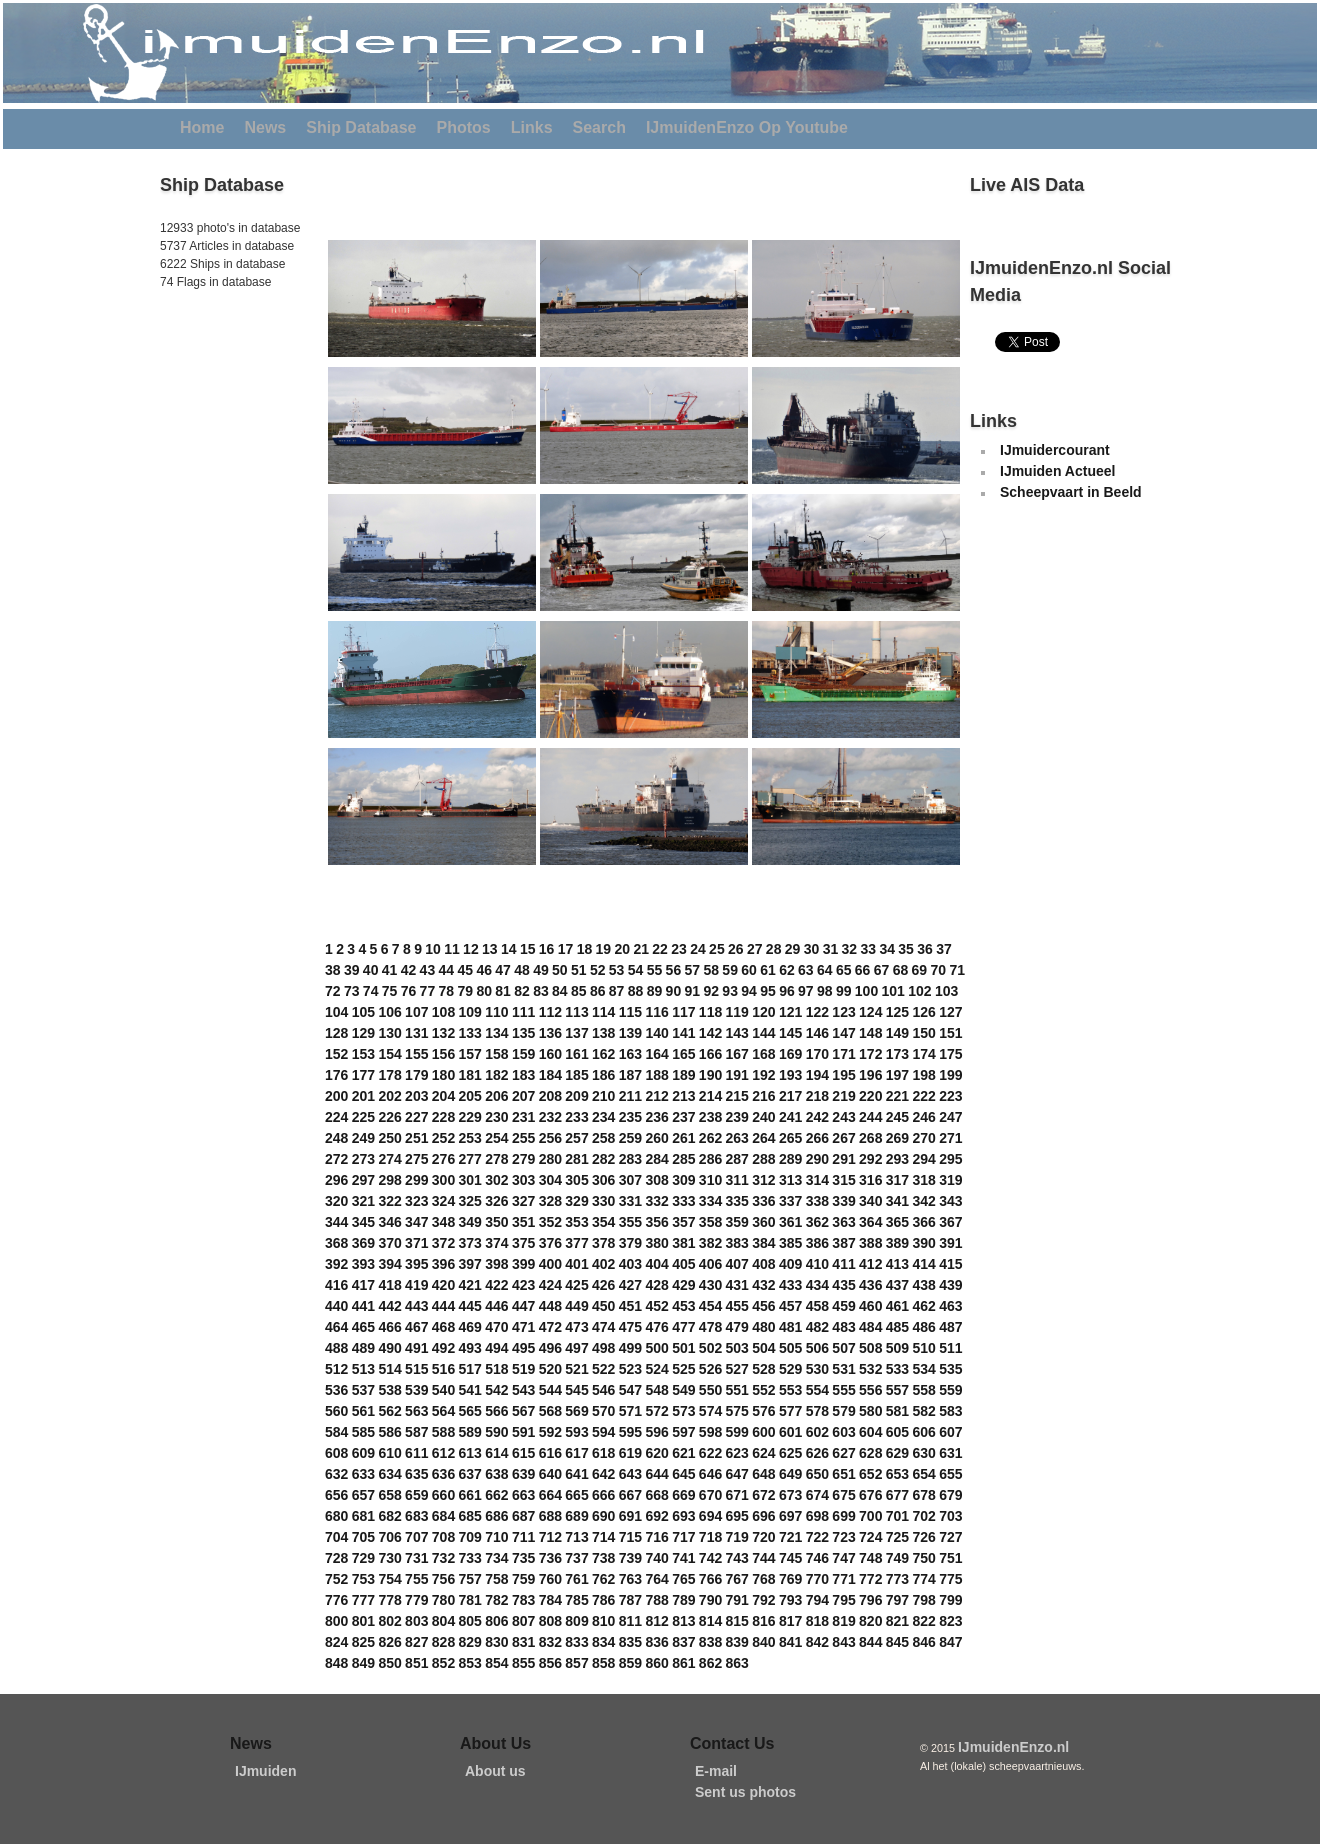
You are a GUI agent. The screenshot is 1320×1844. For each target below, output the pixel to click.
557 (897, 1390)
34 (887, 949)
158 (496, 1054)
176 (336, 1075)
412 (870, 1264)
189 (683, 1075)
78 (447, 991)
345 (363, 1222)
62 (787, 970)
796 (870, 1600)
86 (598, 991)
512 (336, 1369)
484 (870, 1327)
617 (576, 1453)
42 (409, 970)
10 (433, 949)
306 (603, 1180)
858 (603, 1663)
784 (550, 1600)
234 (603, 1117)
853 (470, 1663)
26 (736, 949)
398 (496, 1264)
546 (603, 1390)
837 (683, 1642)
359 (737, 1222)
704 (336, 1537)
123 (843, 1012)
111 (523, 1012)
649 (790, 1474)
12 (471, 949)
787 (630, 1600)
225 (363, 1117)
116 (656, 1012)
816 (763, 1621)
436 (870, 1285)
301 (470, 1180)
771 (843, 1579)
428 (656, 1285)
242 (817, 1117)
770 (817, 1579)
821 (897, 1621)
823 (950, 1621)
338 (817, 1201)
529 (790, 1369)
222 (923, 1096)
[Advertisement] (220, 429)
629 (897, 1453)
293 (897, 1159)
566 (496, 1411)
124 (870, 1012)
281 (576, 1159)
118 (710, 1012)
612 (443, 1453)
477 (683, 1327)
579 (843, 1411)
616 (550, 1453)
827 (416, 1642)
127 (950, 1012)
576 (763, 1411)
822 (923, 1621)
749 (897, 1558)
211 (630, 1096)
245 (897, 1117)
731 (416, 1558)
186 (603, 1075)
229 (470, 1117)
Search (599, 127)
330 (603, 1201)
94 (749, 991)
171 (843, 1054)
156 (443, 1054)
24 (698, 949)
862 (710, 1663)
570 (603, 1411)
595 (630, 1432)
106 (389, 1012)
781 (470, 1600)
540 (443, 1390)
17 (566, 949)
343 (950, 1201)
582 (923, 1411)
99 (844, 991)
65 (844, 970)
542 (496, 1390)
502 (710, 1348)
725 (897, 1537)
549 (683, 1390)
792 (763, 1600)
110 (496, 1012)
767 (737, 1579)
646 (710, 1474)
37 (944, 949)
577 (790, 1411)
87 (617, 991)
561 (363, 1411)
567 (523, 1411)
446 (496, 1306)
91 (693, 991)
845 (897, 1642)
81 (503, 991)
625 (790, 1453)
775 (950, 1579)
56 (674, 970)
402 (603, 1264)
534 (923, 1369)
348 (443, 1222)
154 (389, 1054)
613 (470, 1453)
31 (831, 949)
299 (416, 1180)
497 (576, 1348)
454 (710, 1306)
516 (443, 1369)
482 (817, 1327)
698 (817, 1516)
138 (603, 1033)
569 (576, 1411)
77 (428, 991)
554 (817, 1390)
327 (523, 1201)
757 (470, 1579)
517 (470, 1369)
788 (656, 1600)
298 (389, 1180)
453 (683, 1306)
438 (923, 1285)
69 (920, 970)
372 (443, 1243)
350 (496, 1222)
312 (763, 1180)
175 (950, 1054)
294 (923, 1159)
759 (523, 1579)
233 (576, 1117)
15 (528, 949)
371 (416, 1243)
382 (710, 1243)
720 (763, 1537)
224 (336, 1117)
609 (363, 1453)
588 (443, 1432)
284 (656, 1159)
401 (576, 1264)
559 (950, 1390)
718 (710, 1537)
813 (683, 1621)
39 (352, 970)
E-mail (716, 1771)
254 (496, 1138)
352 (550, 1222)
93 (730, 991)
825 (363, 1642)
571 (630, 1411)
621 (683, 1453)
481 (790, 1327)
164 (656, 1054)
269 (897, 1138)
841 (790, 1642)
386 (817, 1243)
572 (656, 1411)
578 (817, 1411)
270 (923, 1138)
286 (710, 1159)
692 (656, 1516)
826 (389, 1642)
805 (470, 1621)
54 (636, 970)
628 (870, 1453)
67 (882, 970)
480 (763, 1327)
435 (843, 1285)
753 (363, 1579)
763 (630, 1579)
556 (870, 1390)
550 (710, 1390)
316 (870, 1180)
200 (336, 1096)
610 (389, 1453)
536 (336, 1390)
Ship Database (361, 127)
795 (843, 1600)
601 (790, 1432)
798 (923, 1600)
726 (923, 1537)
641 (576, 1474)
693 (683, 1516)
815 (737, 1621)
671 (737, 1495)
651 (843, 1474)
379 (630, 1243)
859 (630, 1663)
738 (603, 1558)
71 (957, 970)
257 (576, 1138)
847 (950, 1642)
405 (683, 1264)
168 (763, 1054)
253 (470, 1138)
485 (897, 1327)
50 (560, 970)
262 (710, 1138)
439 (950, 1285)
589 (470, 1432)
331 (630, 1201)
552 (763, 1390)
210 (603, 1096)
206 (496, 1096)
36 (925, 949)
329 (576, 1201)
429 (683, 1285)
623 (737, 1453)
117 (683, 1012)
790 (710, 1600)
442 (389, 1306)
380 (656, 1243)
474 (603, 1327)
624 (763, 1453)
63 (806, 970)
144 (763, 1033)
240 (763, 1117)
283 (630, 1159)
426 (603, 1285)
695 (737, 1516)
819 (843, 1621)
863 (737, 1663)
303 (523, 1180)
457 (790, 1306)
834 (603, 1642)
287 (737, 1159)
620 (656, 1453)
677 (897, 1495)
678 (923, 1495)
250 (389, 1138)
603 (843, 1432)
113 (576, 1012)
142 (710, 1033)
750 (923, 1558)
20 (622, 949)
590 (496, 1432)
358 (710, 1222)
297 (363, 1180)
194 (817, 1075)
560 (336, 1411)
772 (870, 1579)
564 (443, 1411)
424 (550, 1285)
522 (603, 1369)
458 (817, 1306)
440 (336, 1306)
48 (522, 970)
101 (893, 991)
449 (576, 1306)
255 (523, 1138)
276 (443, 1159)
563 (416, 1411)
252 (443, 1138)
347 (416, 1222)
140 (656, 1033)
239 (737, 1117)
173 (897, 1054)
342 (923, 1201)
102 (919, 991)
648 (763, 1474)
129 (363, 1033)
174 (923, 1054)
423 (523, 1285)
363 (843, 1222)
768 (763, 1579)
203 (416, 1096)
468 (443, 1327)
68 (901, 970)
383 (737, 1243)
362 (817, 1222)
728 (336, 1558)
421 (470, 1285)
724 (870, 1537)
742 (710, 1558)
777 (363, 1600)
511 (950, 1348)
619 (630, 1453)
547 (630, 1390)
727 (950, 1537)
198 (923, 1075)
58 (711, 970)
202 (389, 1096)
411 (843, 1264)
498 (603, 1348)
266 (817, 1138)
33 (868, 949)
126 (923, 1012)
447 (523, 1306)
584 (336, 1432)
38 (333, 970)
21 (641, 949)
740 (656, 1558)
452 (656, 1306)
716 (656, 1537)
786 (603, 1600)
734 (496, 1558)
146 (817, 1033)
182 (496, 1075)
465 (363, 1327)
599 (737, 1432)
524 (656, 1369)
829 (470, 1642)
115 (630, 1012)
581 (897, 1411)
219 (843, 1096)
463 (950, 1306)
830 (496, 1642)
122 (817, 1012)
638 (496, 1474)
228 (443, 1117)
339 (843, 1201)
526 (710, 1369)
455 (737, 1306)
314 (817, 1180)
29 (793, 949)
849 (363, 1663)
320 (336, 1201)
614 (496, 1453)
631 (950, 1453)
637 (470, 1474)
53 (617, 970)
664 (550, 1495)
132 (443, 1033)
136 (550, 1033)
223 (950, 1096)
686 (496, 1516)
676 (870, 1495)
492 (443, 1348)
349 (470, 1222)
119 (737, 1012)
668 (656, 1495)
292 (870, 1159)
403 (630, 1264)
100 (866, 991)
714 (603, 1537)
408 (763, 1264)
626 (817, 1453)
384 (763, 1243)
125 (897, 1012)
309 (683, 1180)
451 (630, 1306)
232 (550, 1117)
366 (923, 1222)
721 (790, 1537)
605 (897, 1432)
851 (416, 1663)
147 (843, 1033)
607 (950, 1432)
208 (550, 1096)
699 (843, 1516)
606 (923, 1432)
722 (817, 1537)
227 (416, 1117)
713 (576, 1537)
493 (470, 1348)
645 (683, 1474)
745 (790, 1558)
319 (950, 1180)
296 (336, 1180)
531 (843, 1369)
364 (870, 1222)
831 (523, 1642)
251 (416, 1138)
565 (470, 1411)
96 (787, 991)
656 (336, 1495)
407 (737, 1264)
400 (550, 1264)
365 (897, 1222)
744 (763, 1558)
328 (550, 1201)
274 (389, 1159)
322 (389, 1201)
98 (825, 991)
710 (496, 1537)
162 (603, 1054)
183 (523, 1075)
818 (817, 1621)
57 (693, 970)
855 (523, 1663)
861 (683, 1663)
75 (390, 991)
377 (576, 1243)
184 (550, 1075)
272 (336, 1159)
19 (604, 949)
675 (843, 1495)
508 (870, 1348)
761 (576, 1579)
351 (523, 1222)
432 (763, 1285)
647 (737, 1474)
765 (683, 1579)
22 (660, 949)
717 (683, 1537)
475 (630, 1327)
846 (923, 1642)
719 (737, 1537)
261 (683, 1138)
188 (656, 1075)
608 (336, 1453)
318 (923, 1180)
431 (737, 1285)
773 (897, 1579)
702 (923, 1516)
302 (496, 1180)
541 (470, 1390)
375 (523, 1243)
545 (576, 1390)
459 (843, 1306)
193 (790, 1075)
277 (470, 1159)
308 (656, 1180)
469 (470, 1327)
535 (950, 1369)
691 (630, 1516)
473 (576, 1327)
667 (630, 1495)
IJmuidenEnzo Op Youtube (747, 127)
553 (790, 1390)
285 (683, 1159)
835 (630, 1642)
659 (416, 1495)
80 (484, 991)
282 (603, 1159)
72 (333, 991)
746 (817, 1558)
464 (336, 1327)
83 (541, 991)
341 (897, 1201)
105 (363, 1012)
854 (496, 1663)
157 (470, 1054)
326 (496, 1201)
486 (923, 1327)
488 (336, 1348)
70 (939, 970)
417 (363, 1285)
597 (683, 1432)
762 (603, 1579)
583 (950, 1411)
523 (630, 1369)
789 (683, 1600)
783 (523, 1600)
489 (363, 1348)
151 (950, 1033)
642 (603, 1474)
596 (656, 1432)
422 (496, 1285)
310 (710, 1180)
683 (416, 1516)
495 (523, 1348)
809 (576, 1621)
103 (946, 991)
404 (656, 1264)
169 (790, 1054)
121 (790, 1012)
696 (763, 1516)
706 (389, 1537)
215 (737, 1096)
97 (806, 991)
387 (843, 1243)
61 (768, 970)
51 (579, 970)
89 (655, 991)
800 (336, 1621)
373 (470, 1243)
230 (496, 1117)
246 (923, 1117)
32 (850, 949)
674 (817, 1495)
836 (656, 1642)
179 (416, 1075)
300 (443, 1180)
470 (496, 1327)
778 (389, 1600)
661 (470, 1495)
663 (523, 1495)
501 (683, 1348)
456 (763, 1306)
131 (416, 1033)
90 (674, 991)
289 (790, 1159)
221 (897, 1096)
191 (737, 1075)
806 (496, 1621)
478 (710, 1327)
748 (870, 1558)
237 (683, 1117)
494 (496, 1348)
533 (897, 1369)
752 (336, 1579)
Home (202, 127)
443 (416, 1306)
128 (336, 1033)
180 (443, 1075)
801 (363, 1621)
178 (389, 1075)
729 (363, 1558)
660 (443, 1495)
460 (870, 1306)
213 (683, 1096)
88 (636, 991)
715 (630, 1537)
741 (683, 1558)
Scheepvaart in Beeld (1071, 492)
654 (923, 1474)
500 (656, 1348)
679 (950, 1495)
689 (576, 1516)
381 (683, 1243)
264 (763, 1138)
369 (363, 1243)
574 (710, 1411)
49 (541, 970)
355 (630, 1222)
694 (710, 1516)
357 (683, 1222)
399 (523, 1264)
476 (656, 1327)
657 (363, 1495)
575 (737, 1411)
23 (679, 949)
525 (683, 1369)
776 (336, 1600)
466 (389, 1327)
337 (790, 1201)
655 (950, 1474)
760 (550, 1579)
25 (717, 949)
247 (950, 1117)
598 (710, 1432)
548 (656, 1390)
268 (870, 1138)
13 (490, 949)
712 (550, 1537)
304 (550, 1180)
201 (363, 1096)
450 (603, 1306)
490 (389, 1348)
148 (870, 1033)
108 (443, 1012)
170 (817, 1054)
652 (870, 1474)
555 (843, 1390)
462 (923, 1306)
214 (710, 1096)
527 (737, 1369)
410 (817, 1264)
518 (496, 1369)
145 (790, 1033)
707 (416, 1537)
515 (416, 1369)
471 (523, 1327)
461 (897, 1306)
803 (416, 1621)
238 (710, 1117)
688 (550, 1516)
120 (763, 1012)
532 (870, 1369)
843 (843, 1642)
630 (923, 1453)
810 (603, 1621)
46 (484, 970)
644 (656, 1474)
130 (389, 1033)
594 (603, 1432)
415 (950, 1264)
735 (523, 1558)
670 (710, 1495)
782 (496, 1600)
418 (389, 1285)
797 (897, 1600)
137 (576, 1033)
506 (817, 1348)
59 (730, 970)
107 (416, 1012)
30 (812, 949)
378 (603, 1243)
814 (710, 1621)
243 (843, 1117)
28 (774, 949)
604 (870, 1432)
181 (470, 1075)
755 (416, 1579)
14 (509, 949)
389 (897, 1243)
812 (656, 1621)
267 (843, 1138)
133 (470, 1033)
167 (737, 1054)
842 (817, 1642)
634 (389, 1474)
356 (656, 1222)
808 (550, 1621)
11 (452, 949)
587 (416, 1432)
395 (416, 1264)
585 (363, 1432)
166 (710, 1054)
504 (763, 1348)
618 (603, 1453)
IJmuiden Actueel (1057, 471)
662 (496, 1495)
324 (443, 1201)
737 (576, 1558)
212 (656, 1096)
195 (843, 1075)
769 (790, 1579)
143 (737, 1033)
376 (550, 1243)
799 (950, 1600)
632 (336, 1474)
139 (630, 1033)
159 (523, 1054)
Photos (464, 127)
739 (630, 1558)
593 (576, 1432)
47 (503, 970)
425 (576, 1285)
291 (843, 1159)
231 (523, 1117)
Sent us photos (745, 1792)
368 (336, 1243)
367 (950, 1222)
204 (443, 1096)
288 (763, 1159)
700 (870, 1516)
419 (416, 1285)
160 (550, 1054)
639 (523, 1474)
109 (470, 1012)
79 (465, 991)
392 (336, 1264)
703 (950, 1516)
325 (470, 1201)
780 (443, 1600)
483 (843, 1327)
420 (443, 1285)
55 (655, 970)
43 (428, 970)
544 (550, 1390)
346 (389, 1222)
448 (550, 1306)
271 (950, 1138)
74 (371, 991)
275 (416, 1159)
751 (950, 1558)
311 (737, 1180)
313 (790, 1180)
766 (710, 1579)
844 (870, 1642)
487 (950, 1327)
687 (523, 1516)
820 (870, 1621)
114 (603, 1012)
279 (523, 1159)
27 (755, 949)
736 (550, 1558)
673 (790, 1495)
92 (711, 991)
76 (409, 991)
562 (389, 1411)
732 (443, 1558)
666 (603, 1495)
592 (550, 1432)
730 (389, 1558)
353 (576, 1222)
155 (416, 1054)
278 (496, 1159)
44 (447, 970)
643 (630, 1474)
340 (870, 1201)
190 (710, 1075)
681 (363, 1516)
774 (923, 1579)
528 (763, 1369)
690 (603, 1516)
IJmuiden (265, 1771)
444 (443, 1306)
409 (790, 1264)
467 (416, 1327)
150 (923, 1033)
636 (443, 1474)
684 (443, 1516)
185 (576, 1075)
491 (416, 1348)
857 (576, 1663)
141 (683, 1033)
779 (416, 1600)
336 (763, 1201)
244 (870, 1117)
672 (763, 1495)
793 (790, 1600)
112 (550, 1012)
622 (710, 1453)
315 (843, 1180)
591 (523, 1432)
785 (576, 1600)
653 (897, 1474)
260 (656, 1138)
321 (363, 1201)
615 (523, 1453)
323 (416, 1201)
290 (817, 1159)
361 (790, 1222)
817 (790, 1621)
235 (630, 1117)
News (265, 127)
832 (550, 1642)
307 (630, 1180)
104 (336, 1012)
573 (683, 1411)
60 (749, 970)
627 (843, 1453)
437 (897, 1285)
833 (576, 1642)
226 (389, 1117)
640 (550, 1474)
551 (737, 1390)
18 (585, 949)
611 (416, 1453)
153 (363, 1054)
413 (897, 1264)
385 (790, 1243)
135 (523, 1033)
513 (363, 1369)
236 (656, 1117)
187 (630, 1075)
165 (683, 1054)
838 (710, 1642)
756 (443, 1579)
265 (790, 1138)
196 (870, 1075)
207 (523, 1096)
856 (550, 1663)
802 (389, 1621)
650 (817, 1474)
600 (763, 1432)
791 (737, 1600)
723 (843, 1537)
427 (630, 1285)
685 (470, 1516)
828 (443, 1642)
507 (843, 1348)
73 (352, 991)
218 (817, 1096)
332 (656, 1201)
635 (416, 1474)
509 (897, 1348)
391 (950, 1243)
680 (336, 1516)
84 (560, 991)
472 (550, 1327)
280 (550, 1159)
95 (768, 991)
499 (630, 1348)
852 (443, 1663)
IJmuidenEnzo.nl (1013, 1747)
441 (363, 1306)
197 (897, 1075)
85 (579, 991)
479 (737, 1327)
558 (923, 1390)
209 (576, 1096)
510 (923, 1348)
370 (389, 1243)
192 (763, 1075)
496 (550, 1348)
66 (863, 970)
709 (470, 1537)
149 (897, 1033)
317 (897, 1180)
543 (523, 1390)
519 (523, 1369)
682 (389, 1516)
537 (363, 1390)
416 (336, 1285)
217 (790, 1096)
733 (470, 1558)
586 (389, 1432)
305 (576, 1180)
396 (443, 1264)
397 (470, 1264)
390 (923, 1243)
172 (870, 1054)
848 (336, 1663)
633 (363, 1474)
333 (683, 1201)
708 (443, 1537)
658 (389, 1495)
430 (710, 1285)
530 (817, 1369)
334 (710, 1201)
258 (603, 1138)
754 (389, 1579)
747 (843, 1558)
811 (630, 1621)
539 (416, 1390)
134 (496, 1033)
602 (817, 1432)
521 (576, 1369)
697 (790, 1516)
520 (550, 1369)
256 (550, 1138)
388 (870, 1243)
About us (495, 1771)
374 (496, 1243)
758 (496, 1579)
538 (389, 1390)
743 (737, 1558)
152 (336, 1054)
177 (363, 1075)
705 (363, 1537)
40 (371, 970)
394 (389, 1264)
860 (656, 1663)
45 (465, 970)
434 (817, 1285)
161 (576, 1054)
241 (790, 1117)
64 (825, 970)
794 (817, 1600)
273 (363, 1159)
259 (630, 1138)
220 (870, 1096)
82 (522, 991)
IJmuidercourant (1055, 450)
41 (390, 970)
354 (603, 1222)
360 (763, 1222)
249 (363, 1138)
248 (336, 1138)
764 (656, 1579)
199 (950, 1075)
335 (737, 1201)
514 (389, 1369)
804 (443, 1621)
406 (710, 1264)
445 (470, 1306)
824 (336, 1642)
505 (790, 1348)
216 (763, 1096)
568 (550, 1411)
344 (336, 1222)
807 (523, 1621)
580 (870, 1411)
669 (683, 1495)
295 (950, 1159)
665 (576, 1495)
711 (523, 1537)
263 (737, 1138)
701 (897, 1516)
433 (790, 1285)
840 (763, 1642)
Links (532, 127)
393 (363, 1264)
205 (470, 1096)
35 (906, 949)
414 (923, 1264)
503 (737, 1348)
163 (630, 1054)
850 (389, 1663)
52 (598, 970)
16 (547, 949)
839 (737, 1642)
